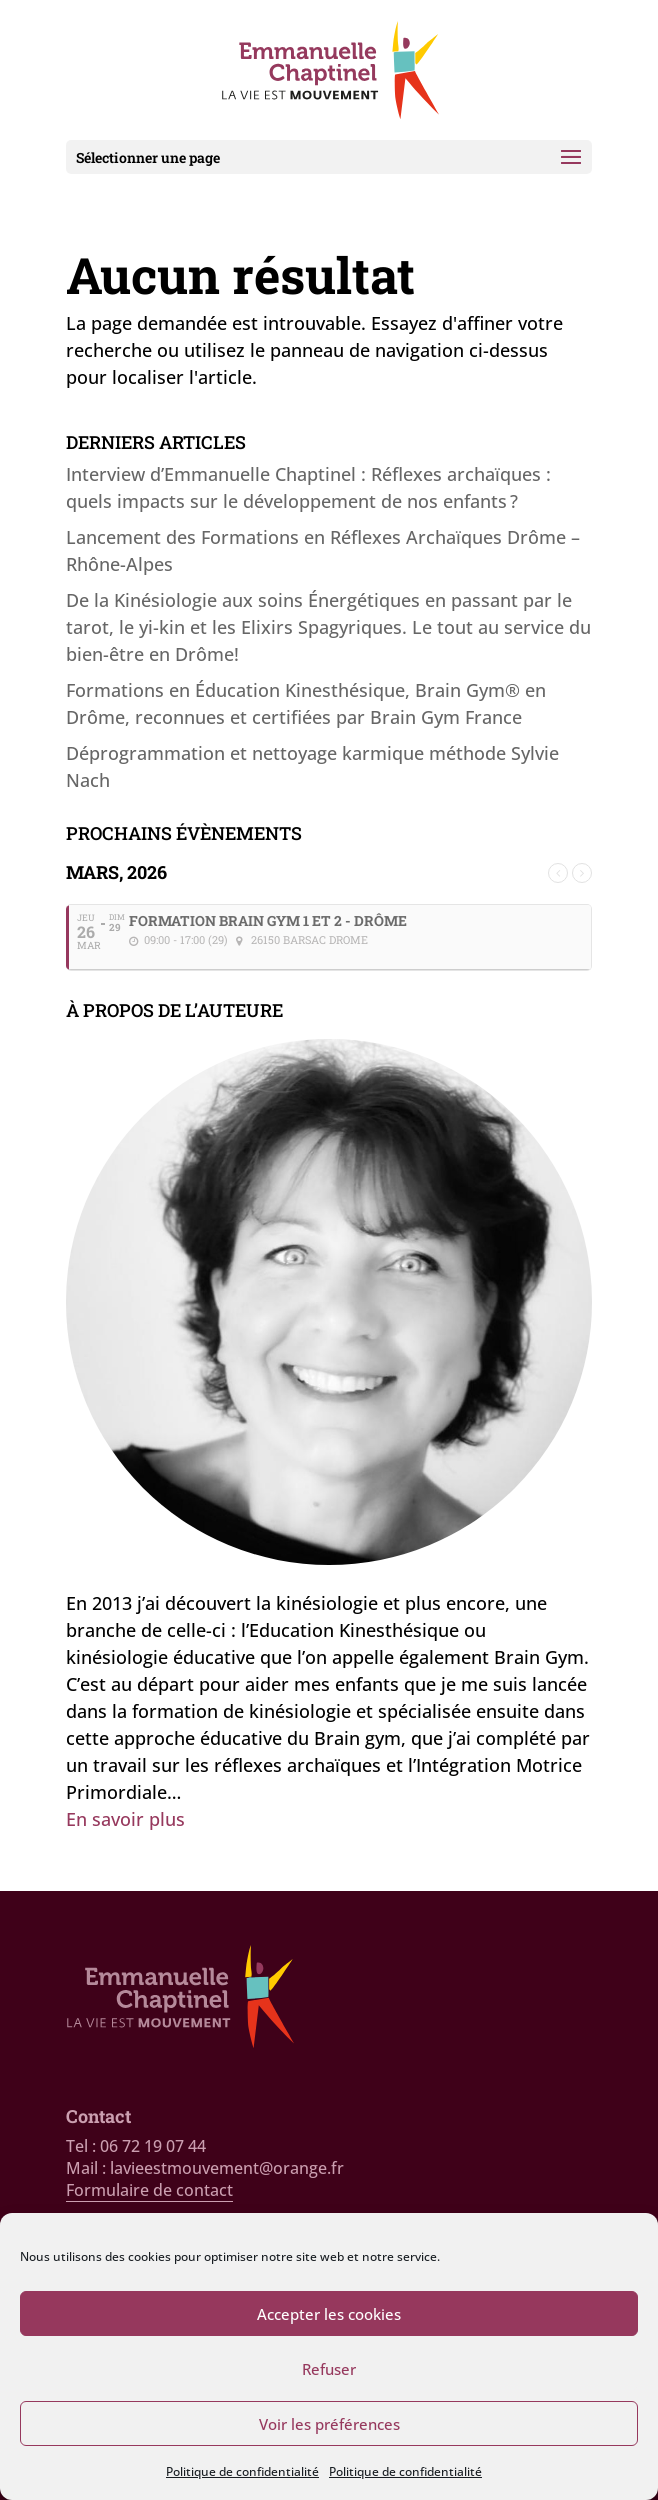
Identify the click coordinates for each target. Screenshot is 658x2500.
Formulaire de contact (149, 2190)
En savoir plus (125, 1819)
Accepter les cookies (329, 2314)
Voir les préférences (329, 2424)
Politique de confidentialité (242, 2471)
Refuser (329, 2369)
